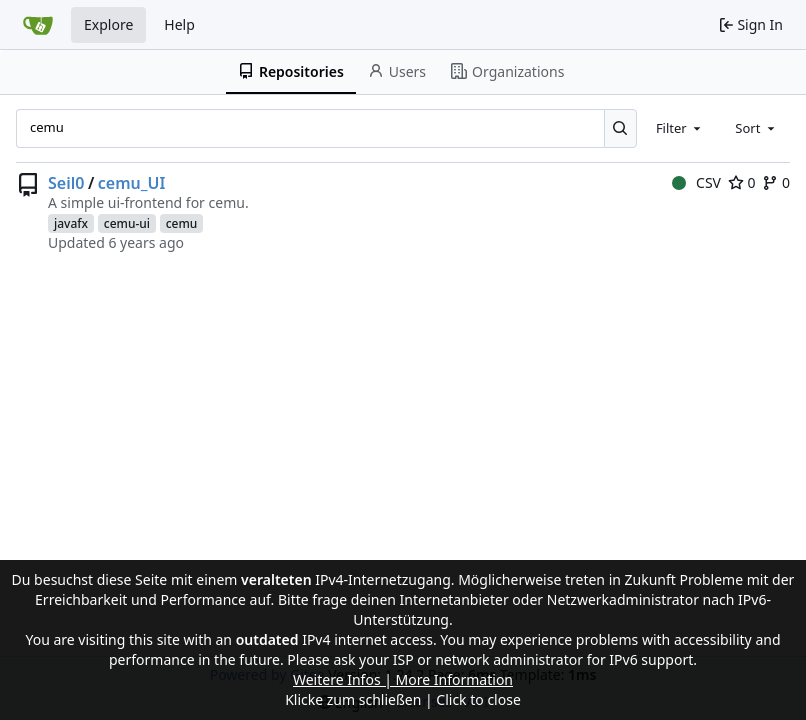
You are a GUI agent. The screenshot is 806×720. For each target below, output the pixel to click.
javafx (71, 223)
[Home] (38, 25)
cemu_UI (132, 183)
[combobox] (680, 128)
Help (179, 24)
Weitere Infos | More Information (403, 679)
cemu (182, 223)
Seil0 (66, 183)
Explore (108, 24)
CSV (696, 182)
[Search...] (620, 128)
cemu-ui (127, 223)
